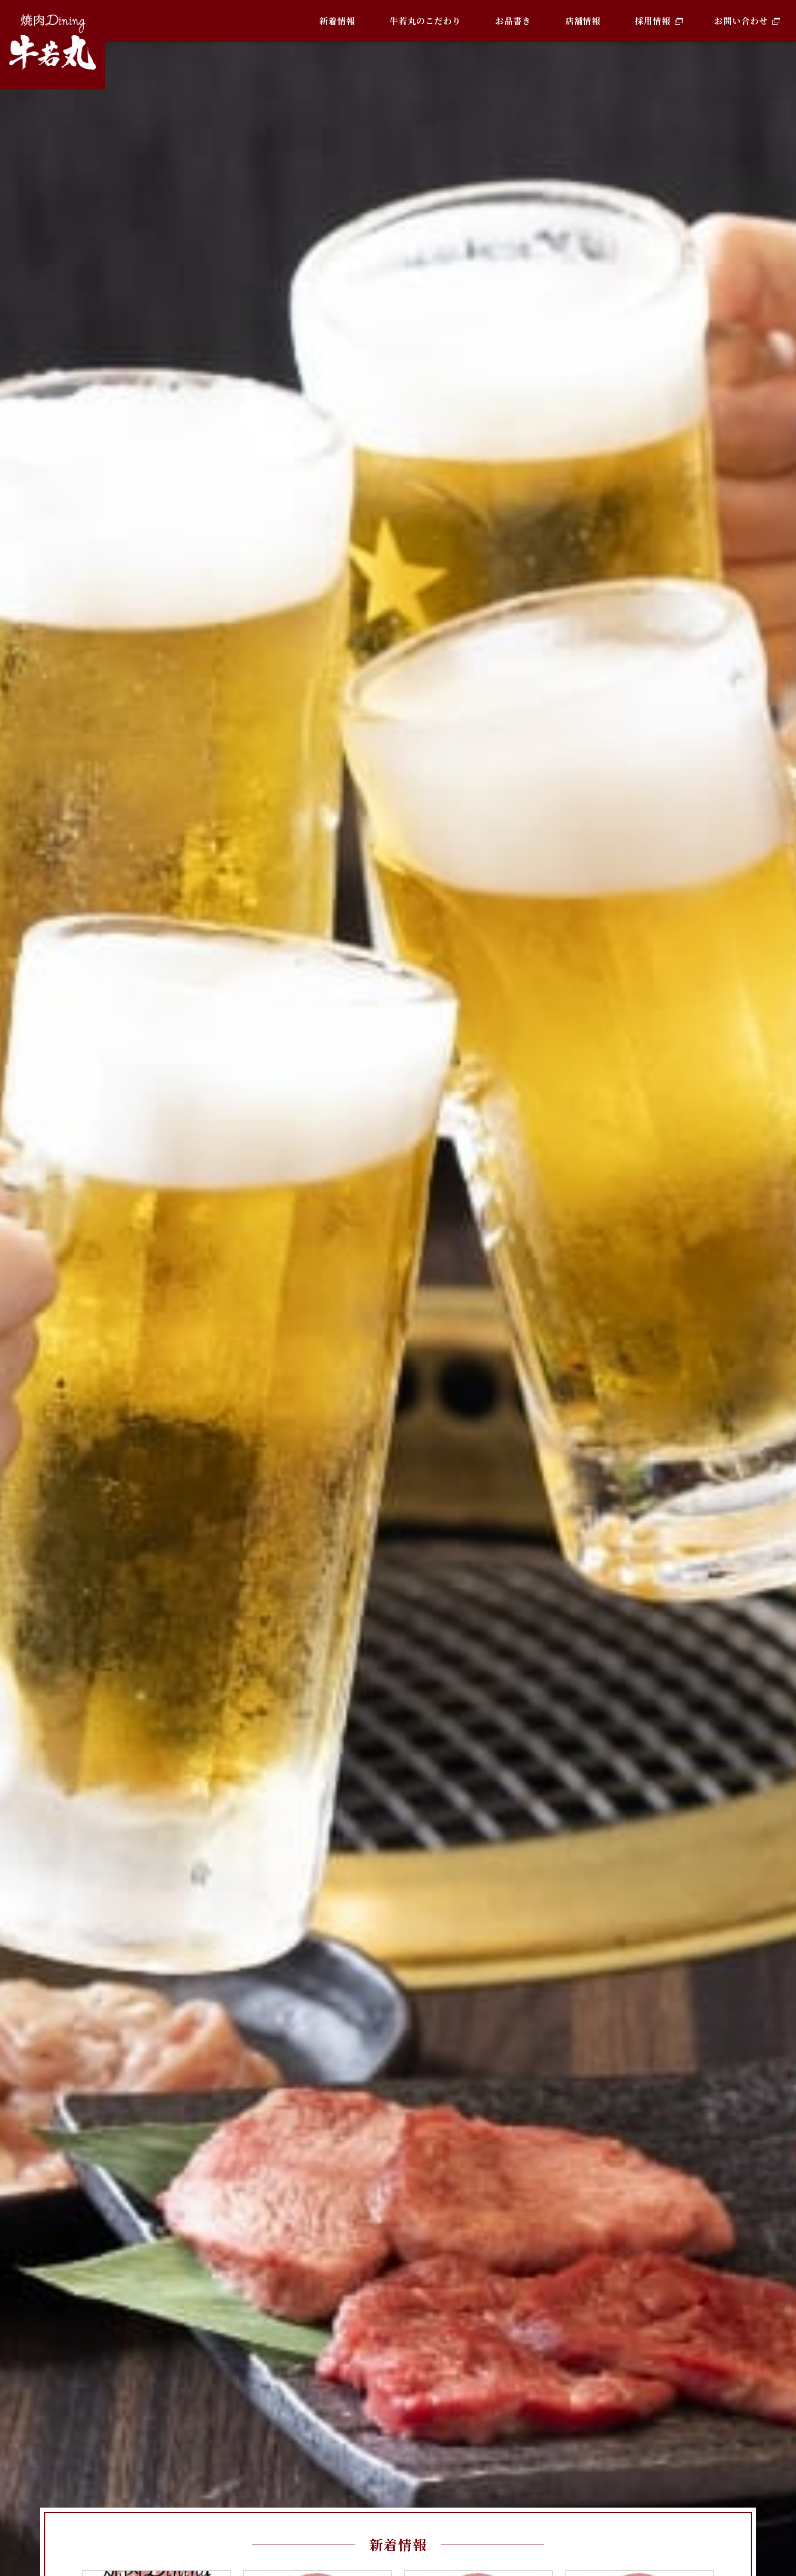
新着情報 (337, 21)
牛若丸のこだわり (425, 21)
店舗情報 (583, 21)
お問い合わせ (741, 21)
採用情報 (653, 21)
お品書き (513, 21)
